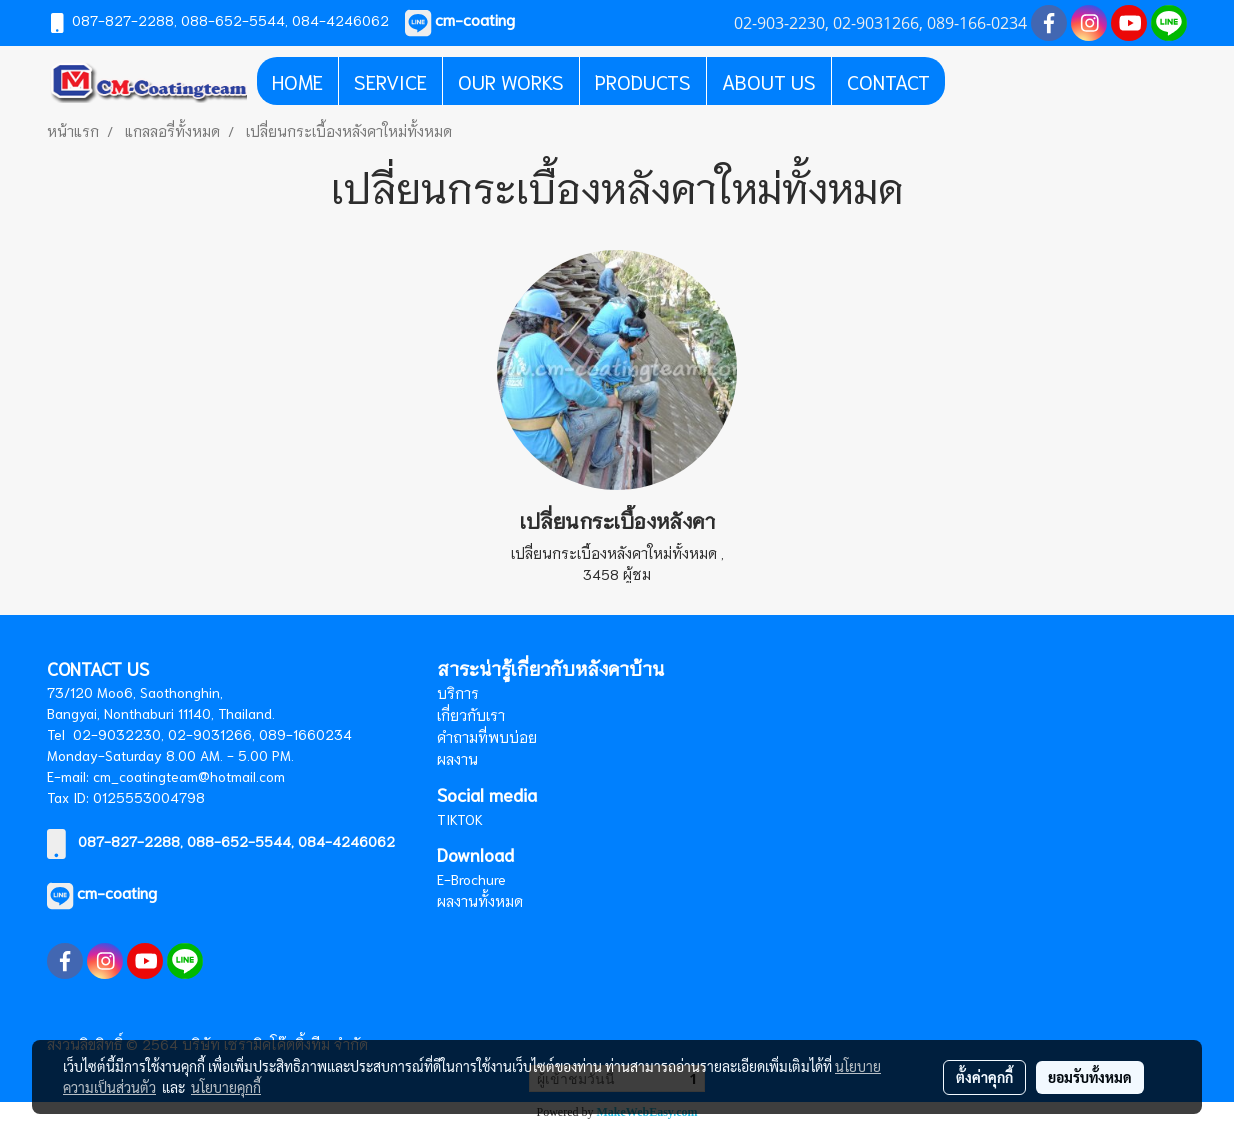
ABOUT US (769, 81)
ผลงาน (457, 759)
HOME (297, 81)
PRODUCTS (643, 81)
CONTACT (888, 81)
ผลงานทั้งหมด (480, 901)
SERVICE (390, 81)
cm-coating (117, 891)
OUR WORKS (511, 81)
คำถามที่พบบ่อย (487, 737)
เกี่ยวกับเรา (471, 715)
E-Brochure (471, 879)
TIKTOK (460, 819)
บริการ (458, 693)
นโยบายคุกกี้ (226, 1087)
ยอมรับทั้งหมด (1090, 1077)
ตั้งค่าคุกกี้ (984, 1077)
